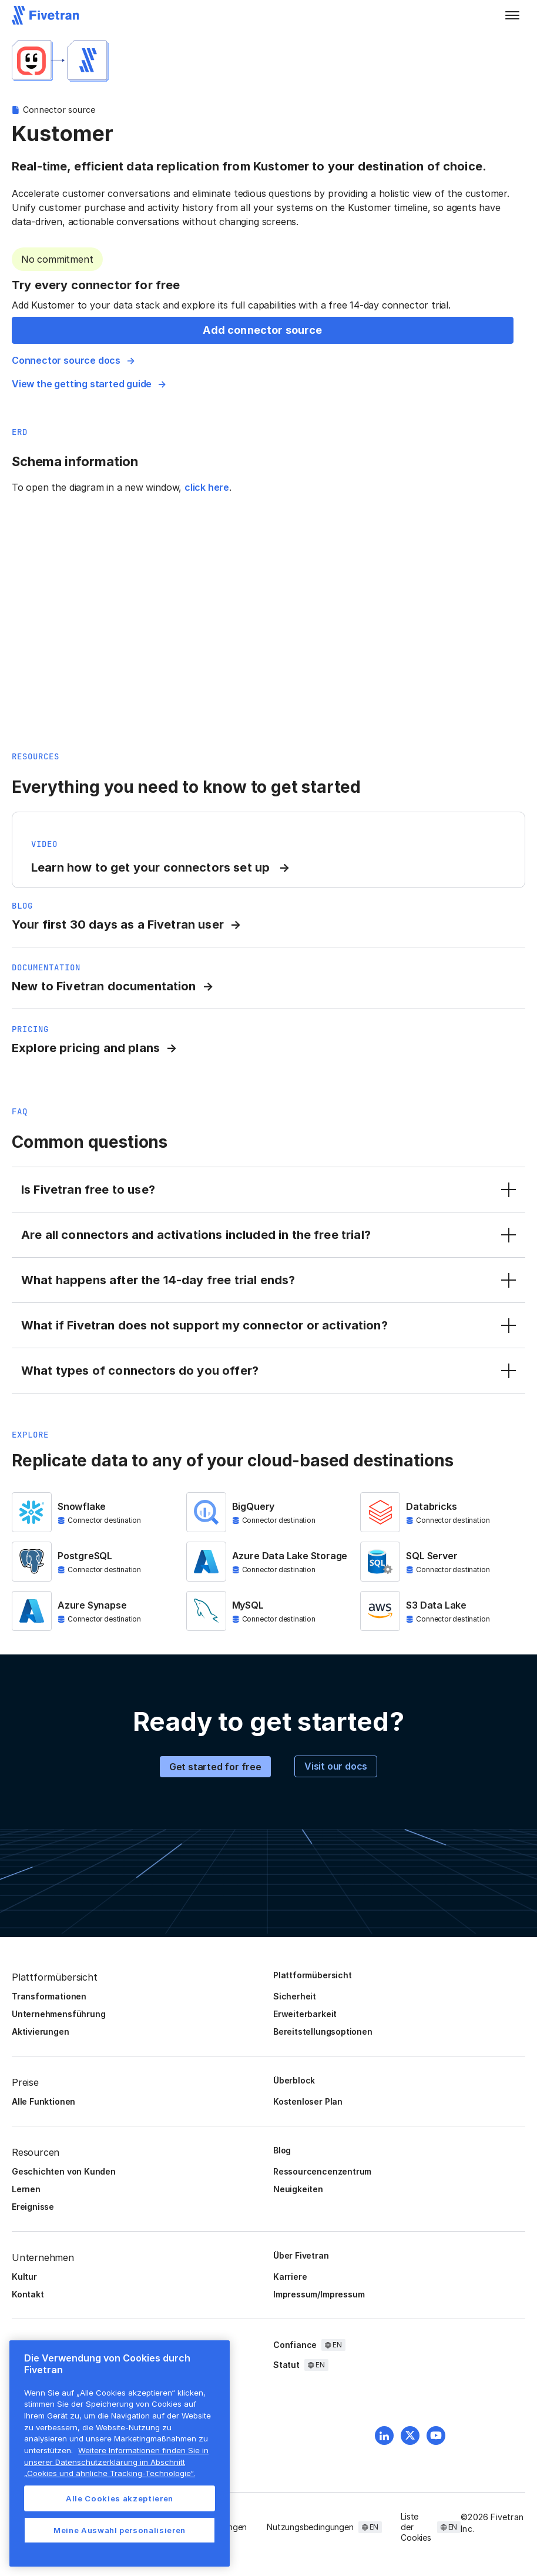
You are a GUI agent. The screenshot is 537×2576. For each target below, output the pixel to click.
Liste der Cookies (416, 2526)
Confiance (295, 2345)
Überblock (294, 2080)
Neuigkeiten (298, 2189)
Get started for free (215, 1767)
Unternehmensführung (58, 2014)
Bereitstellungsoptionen (322, 2031)
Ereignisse (33, 2207)
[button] (512, 15)
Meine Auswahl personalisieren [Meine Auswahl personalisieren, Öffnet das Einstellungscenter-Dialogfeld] (119, 2530)
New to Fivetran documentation (104, 986)
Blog (282, 2150)
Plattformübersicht (312, 1975)
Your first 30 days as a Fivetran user (118, 924)
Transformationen (49, 1996)
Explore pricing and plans (86, 1048)
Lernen (26, 2189)
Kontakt (28, 2294)
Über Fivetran (301, 2255)
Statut (286, 2365)
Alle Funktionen (43, 2101)
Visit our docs (335, 1766)
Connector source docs (66, 360)
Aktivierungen (40, 2031)
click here (206, 487)
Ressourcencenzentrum (322, 2171)
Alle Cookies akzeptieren (119, 2498)
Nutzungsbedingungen (310, 2527)
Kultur (24, 2277)
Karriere (290, 2277)
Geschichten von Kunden (64, 2171)
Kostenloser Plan (308, 2101)
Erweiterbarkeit (305, 2014)
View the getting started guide (82, 384)
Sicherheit (294, 1996)
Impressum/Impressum (318, 2294)
